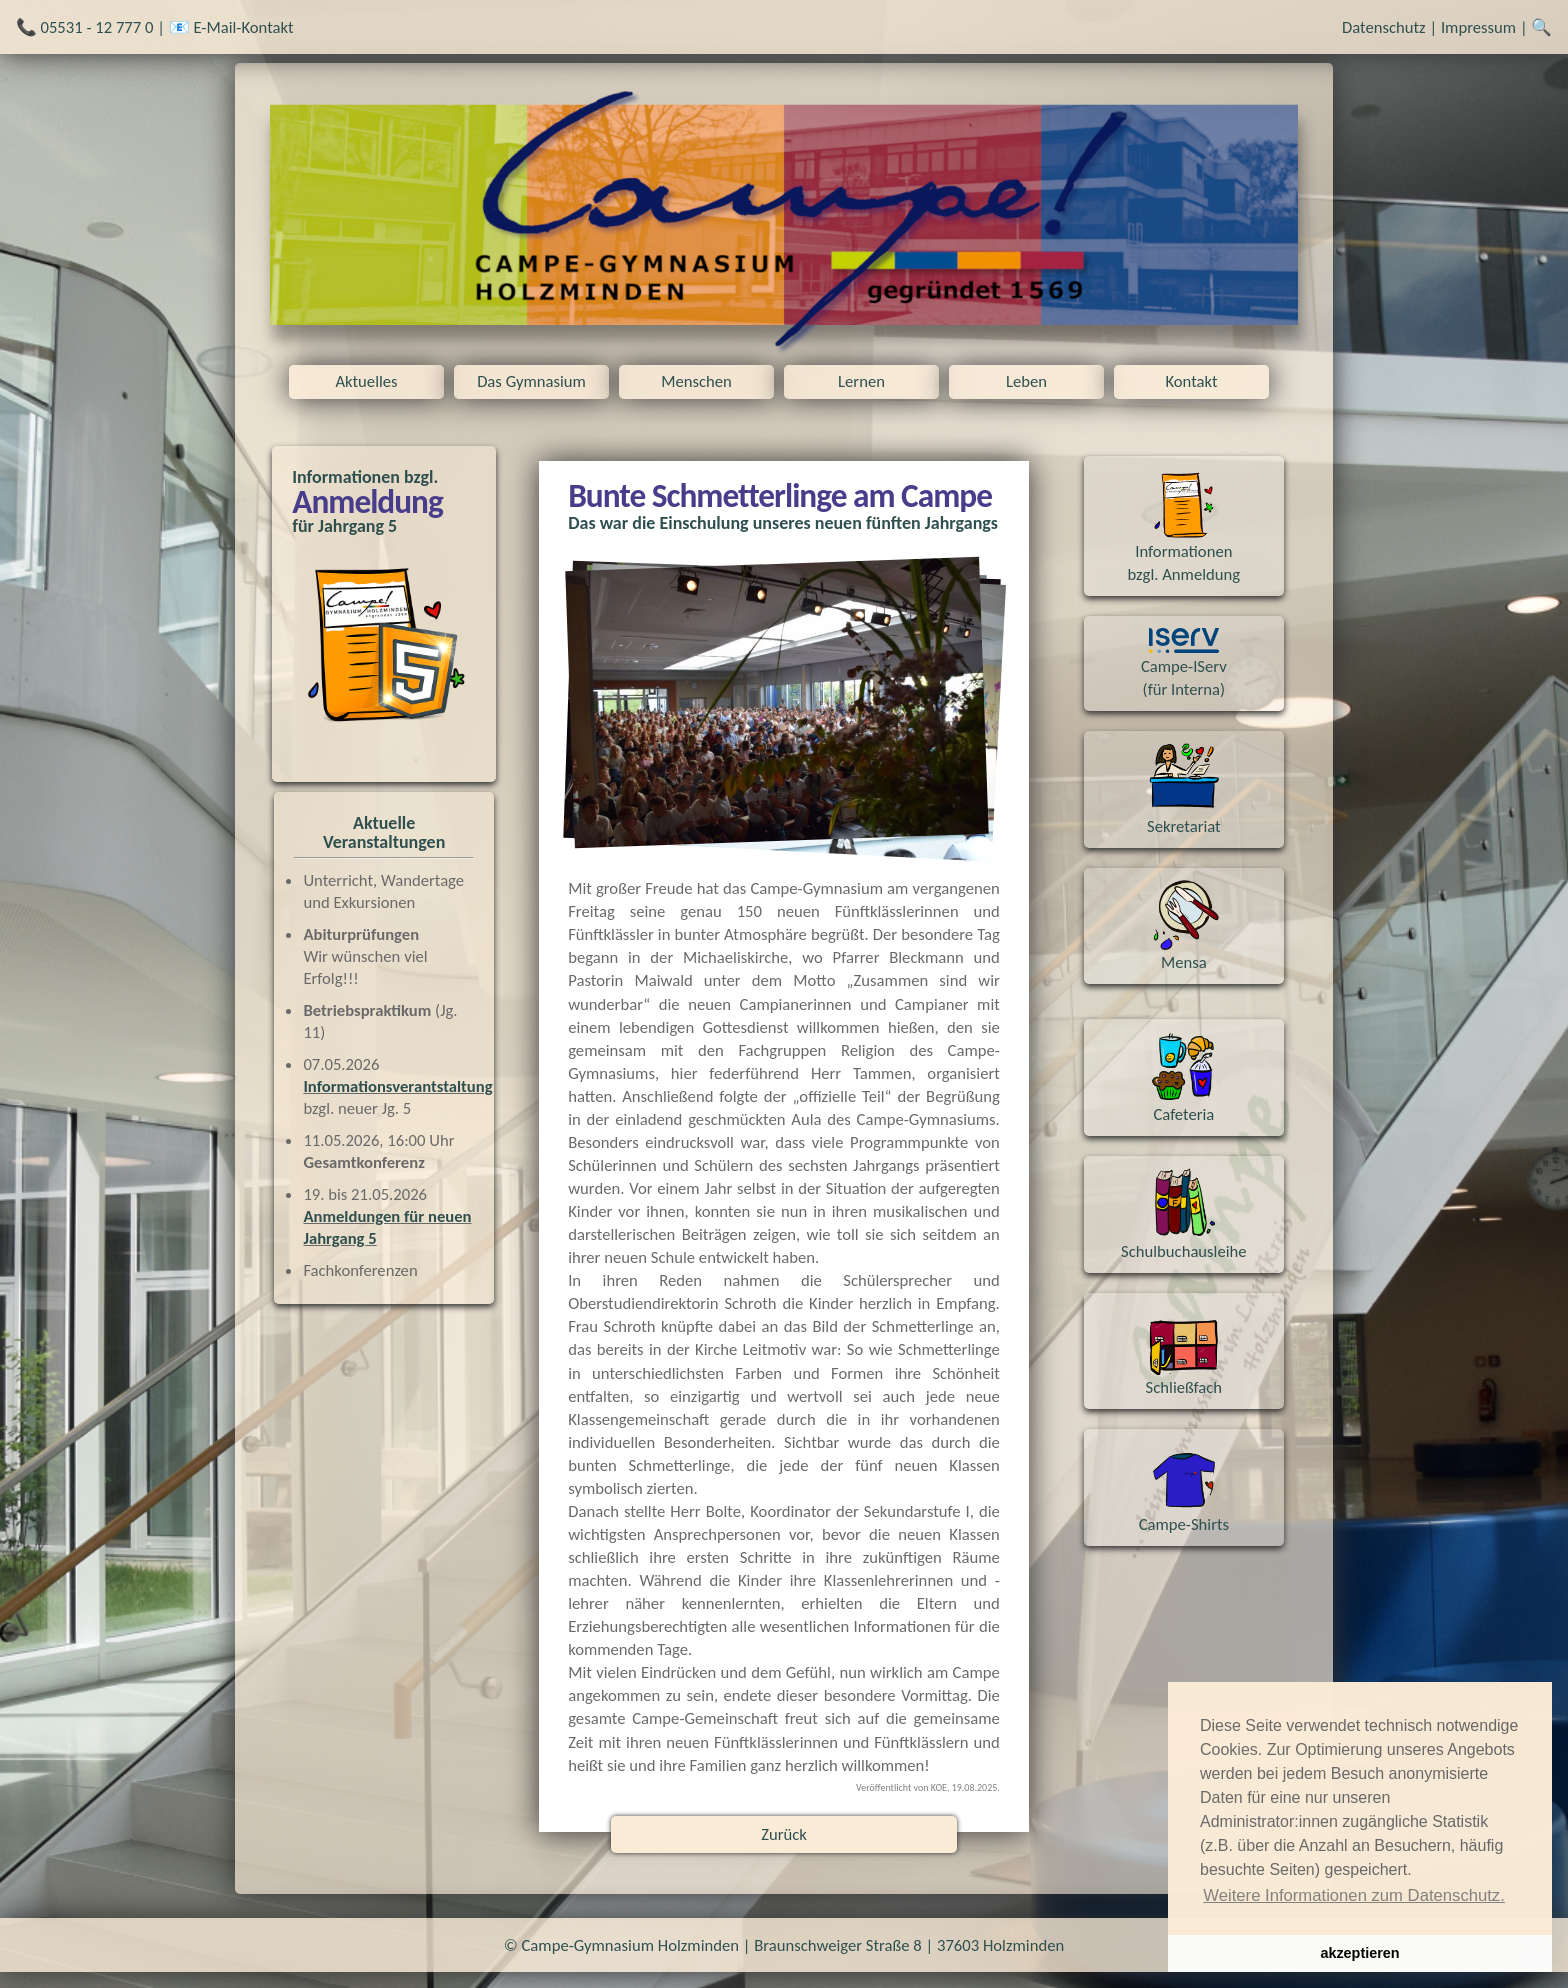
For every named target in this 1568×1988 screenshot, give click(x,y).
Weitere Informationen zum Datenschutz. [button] (1354, 1895)
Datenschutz (1384, 27)
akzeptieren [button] (1359, 1953)
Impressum (1478, 27)
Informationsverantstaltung (397, 1086)
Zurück (784, 1834)
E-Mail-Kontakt (243, 27)
